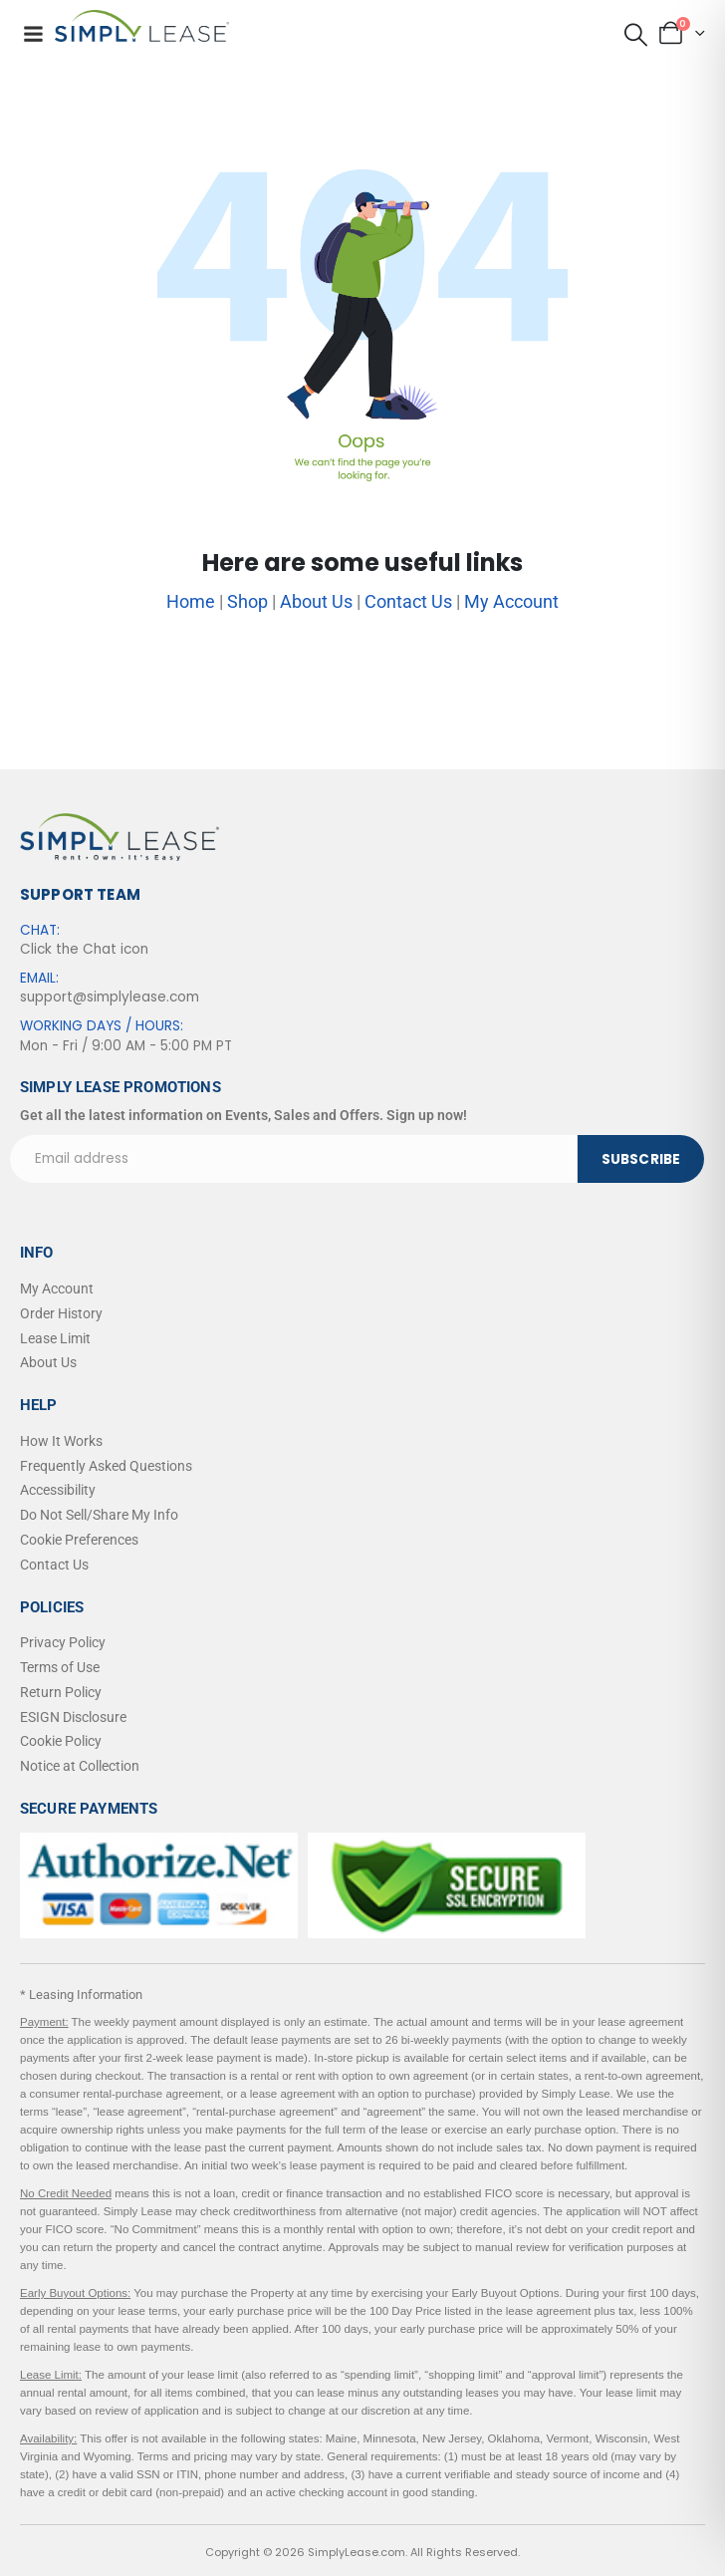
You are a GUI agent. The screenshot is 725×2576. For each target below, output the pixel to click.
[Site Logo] (142, 26)
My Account (511, 601)
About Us (316, 601)
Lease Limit (55, 1338)
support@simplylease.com (109, 997)
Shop (247, 601)
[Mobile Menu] (33, 34)
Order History (61, 1313)
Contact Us (408, 601)
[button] (635, 35)
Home (190, 601)
